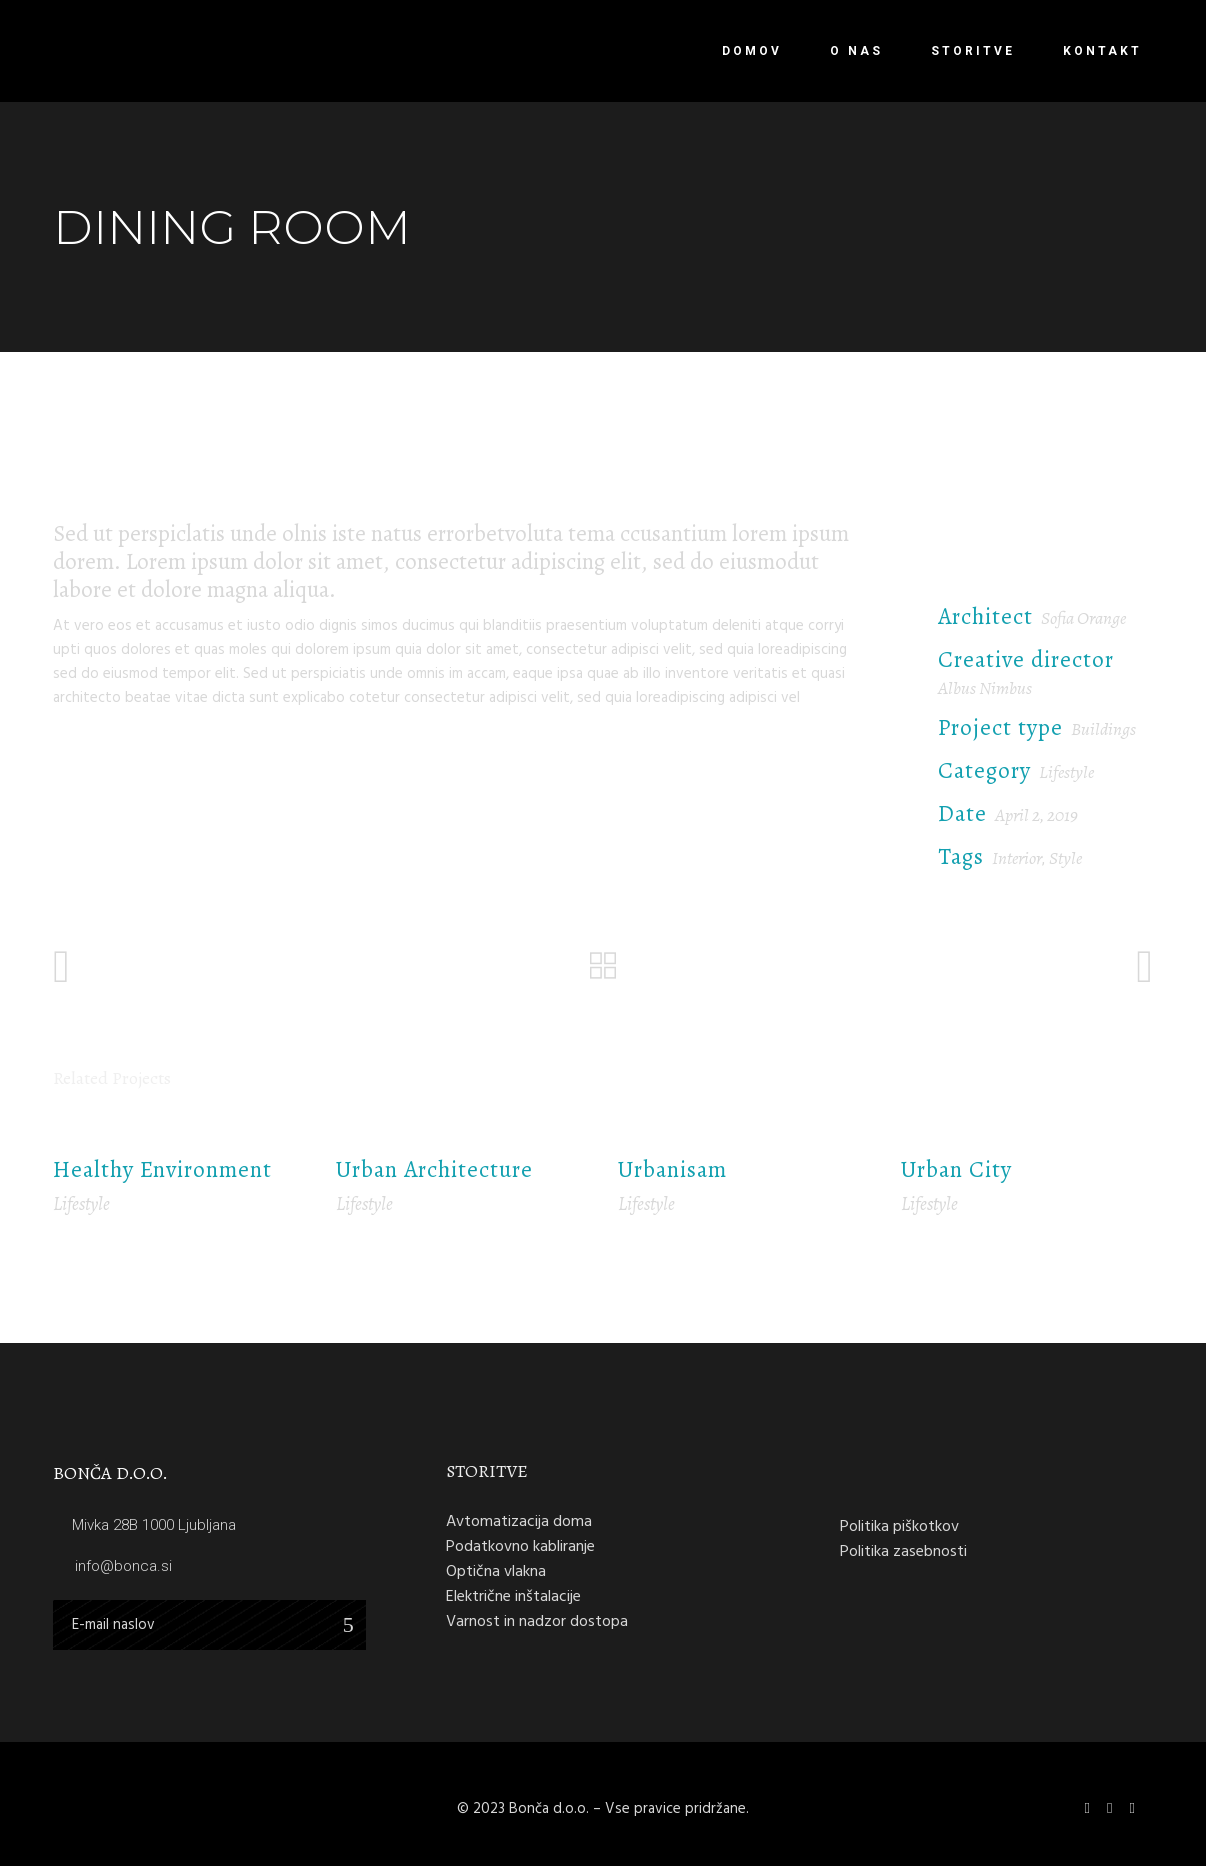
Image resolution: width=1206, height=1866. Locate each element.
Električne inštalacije (513, 1596)
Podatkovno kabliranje (520, 1546)
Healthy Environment (162, 1169)
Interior (1017, 858)
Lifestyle (1066, 772)
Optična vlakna (496, 1571)
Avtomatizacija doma (519, 1521)
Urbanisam (672, 1169)
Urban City (956, 1169)
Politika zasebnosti (903, 1551)
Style (1065, 858)
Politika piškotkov (899, 1526)
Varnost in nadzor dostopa (537, 1621)
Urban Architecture (434, 1169)
